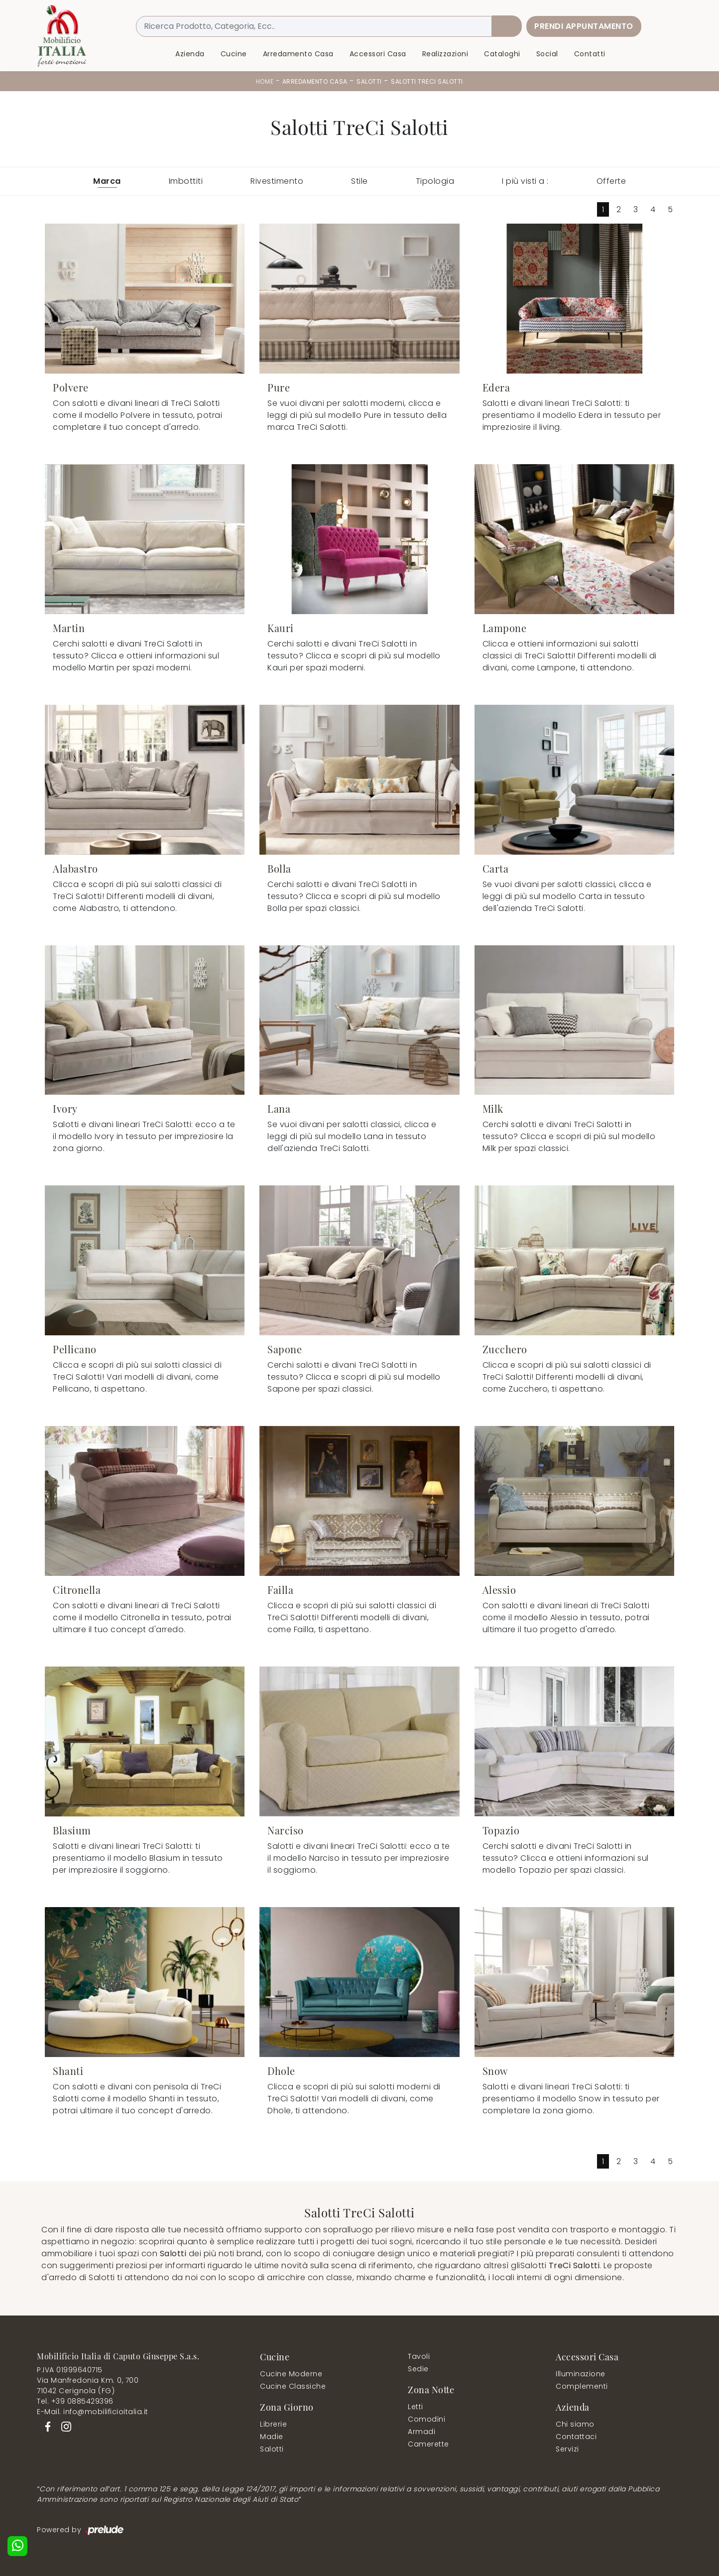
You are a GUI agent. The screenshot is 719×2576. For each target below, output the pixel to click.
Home (264, 81)
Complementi (582, 2386)
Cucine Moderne (291, 2374)
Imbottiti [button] (186, 181)
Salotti (369, 81)
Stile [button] (359, 181)
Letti (415, 2407)
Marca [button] (107, 181)
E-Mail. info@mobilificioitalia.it (92, 2412)
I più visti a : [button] (525, 181)
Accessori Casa (378, 54)
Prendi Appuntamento (583, 26)
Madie (271, 2437)
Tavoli (419, 2356)
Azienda (190, 54)
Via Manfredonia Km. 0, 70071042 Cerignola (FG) (87, 2385)
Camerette (428, 2444)
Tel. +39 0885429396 (75, 2401)
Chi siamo (575, 2424)
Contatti (589, 54)
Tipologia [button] (435, 181)
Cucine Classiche (293, 2386)
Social (547, 54)
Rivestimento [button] (276, 181)
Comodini (426, 2419)
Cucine (234, 54)
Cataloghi (502, 54)
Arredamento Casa (298, 54)
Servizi (567, 2449)
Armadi (421, 2432)
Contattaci (576, 2437)
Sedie (418, 2369)
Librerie (273, 2424)
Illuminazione (580, 2374)
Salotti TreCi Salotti (427, 81)
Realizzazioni (445, 54)
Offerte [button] (611, 181)
